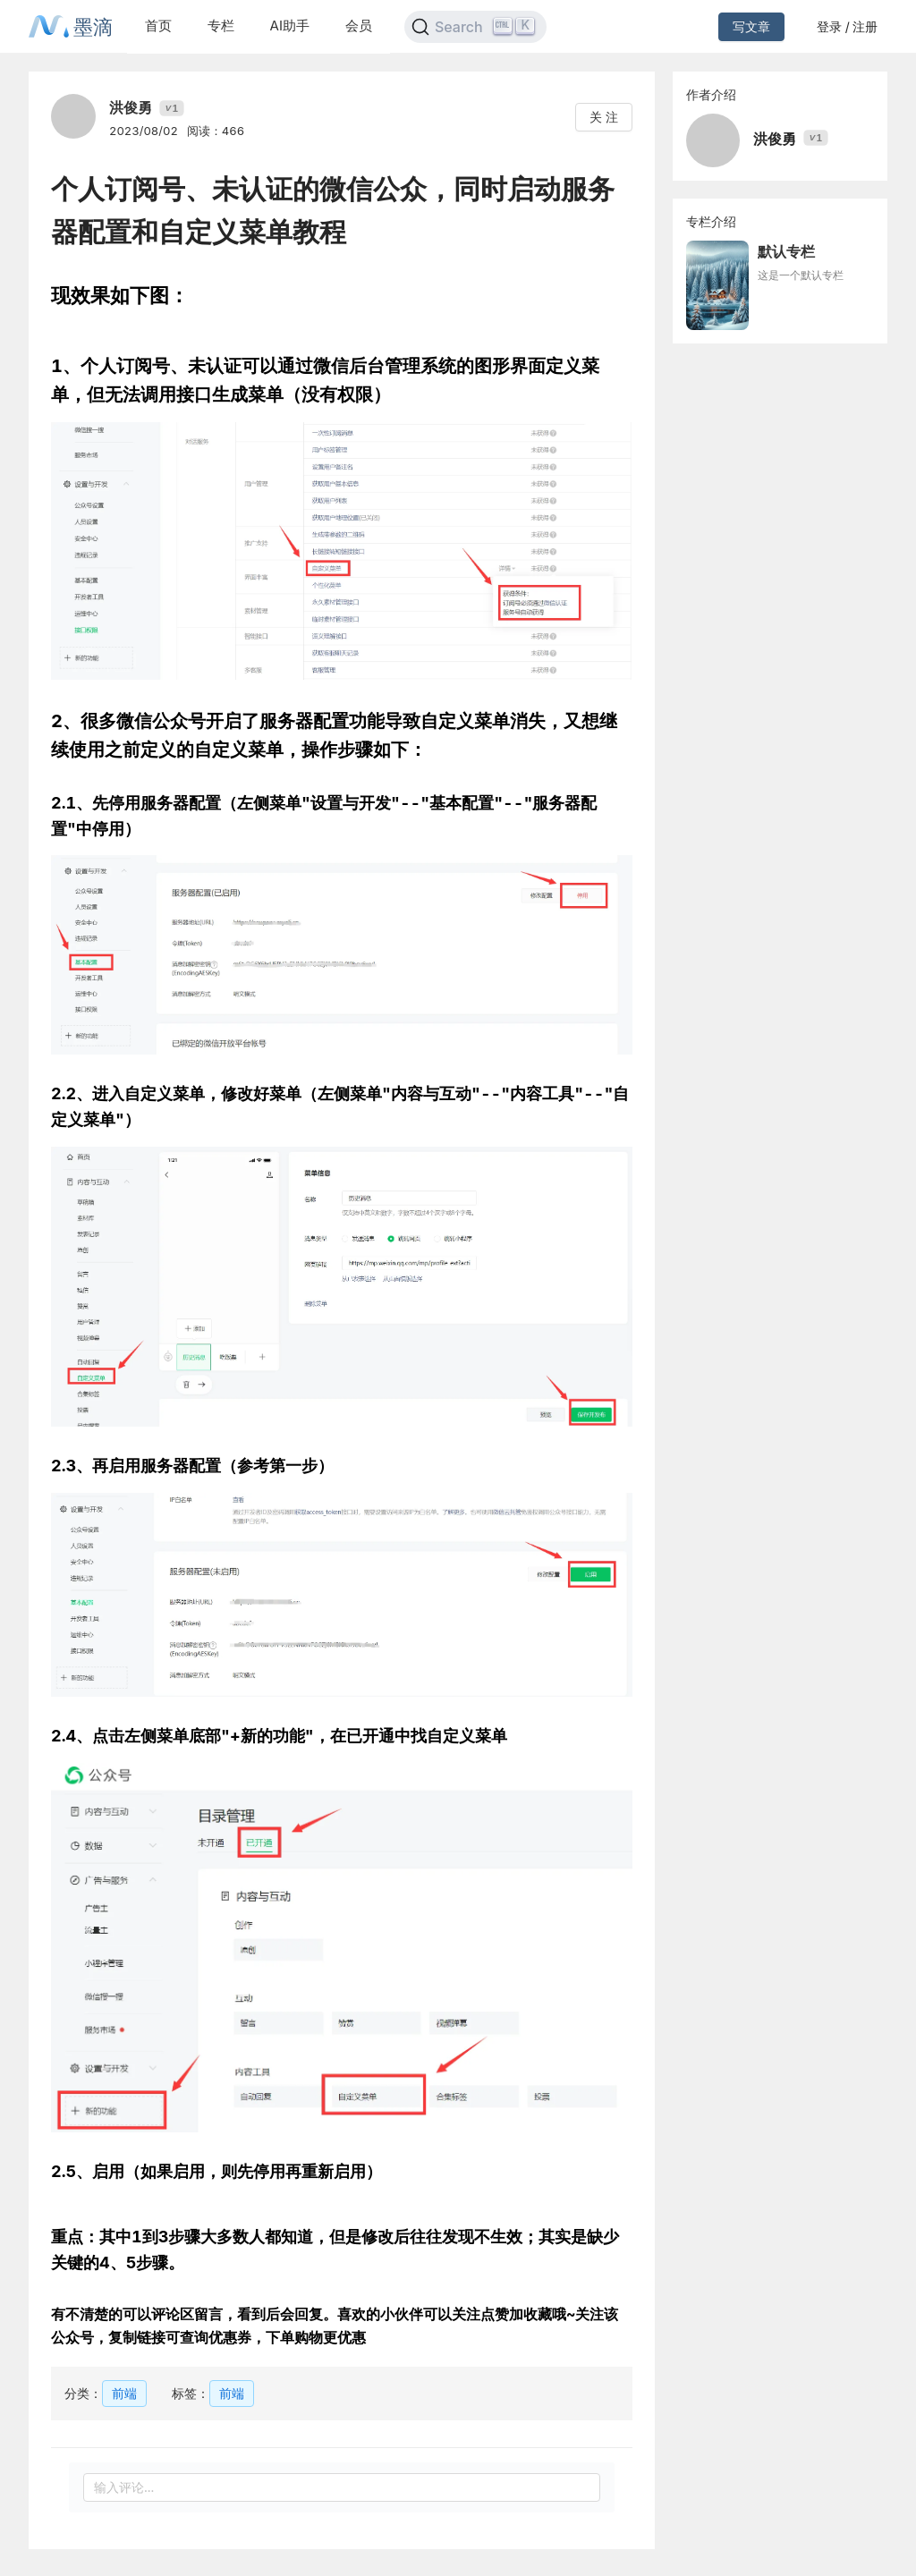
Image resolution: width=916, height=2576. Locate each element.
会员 (358, 25)
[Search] (475, 27)
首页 (158, 25)
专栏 (221, 25)
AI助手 (290, 25)
